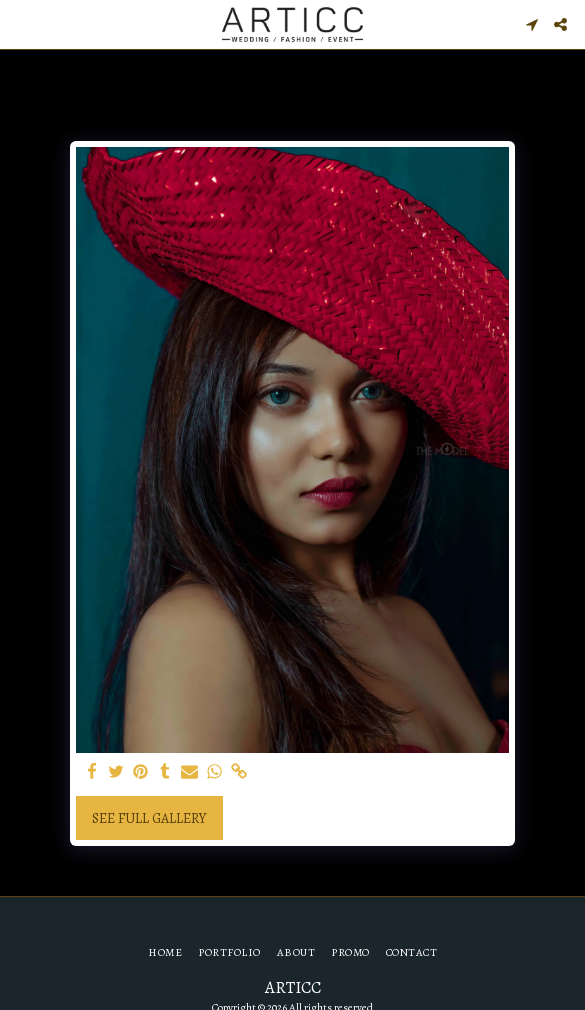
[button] (22, 23)
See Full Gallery (149, 818)
